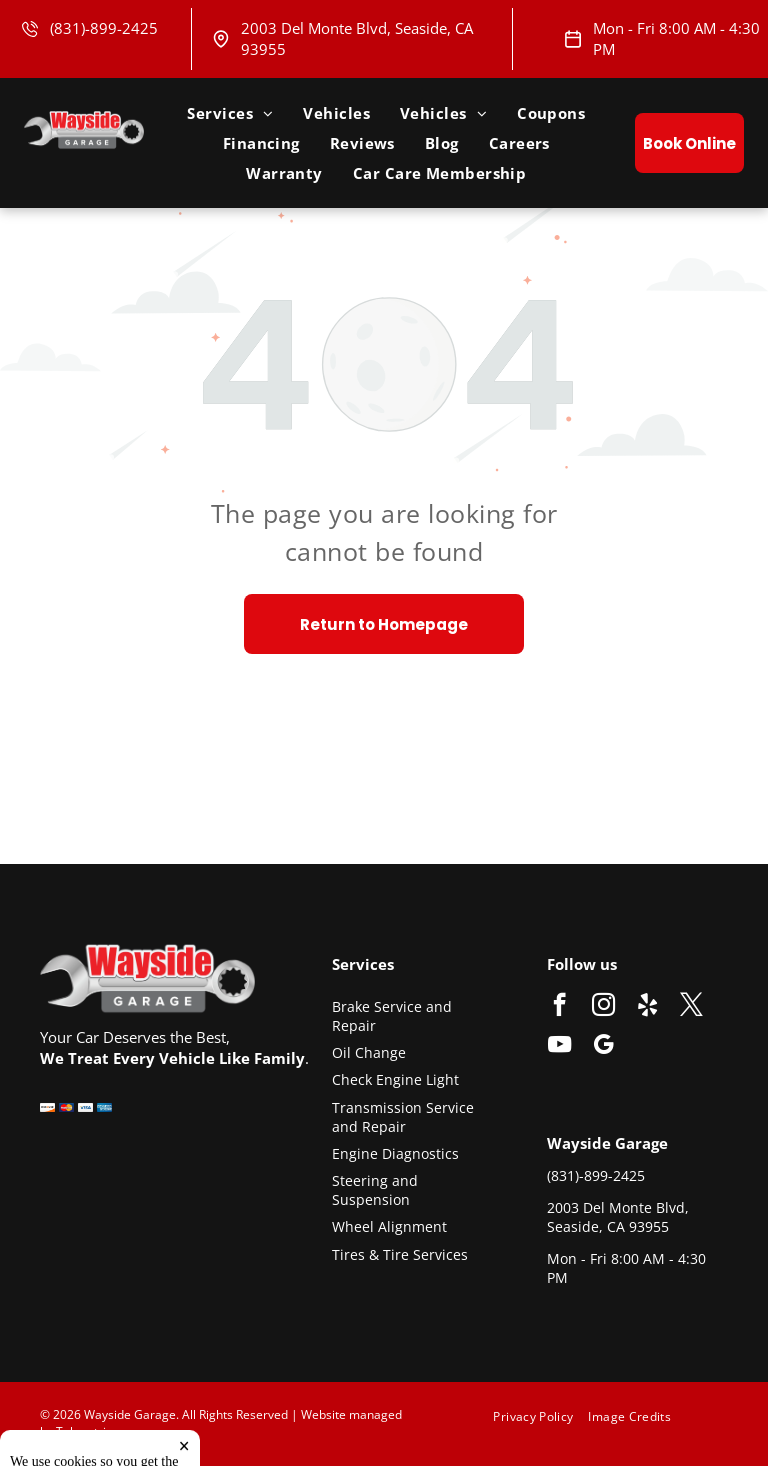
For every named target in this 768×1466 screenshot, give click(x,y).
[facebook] (559, 1007)
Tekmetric (84, 1431)
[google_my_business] (603, 1047)
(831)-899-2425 (104, 28)
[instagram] (603, 1007)
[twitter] (691, 1007)
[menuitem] (230, 113)
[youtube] (559, 1047)
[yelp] (647, 1007)
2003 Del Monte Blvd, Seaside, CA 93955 (618, 1217)
